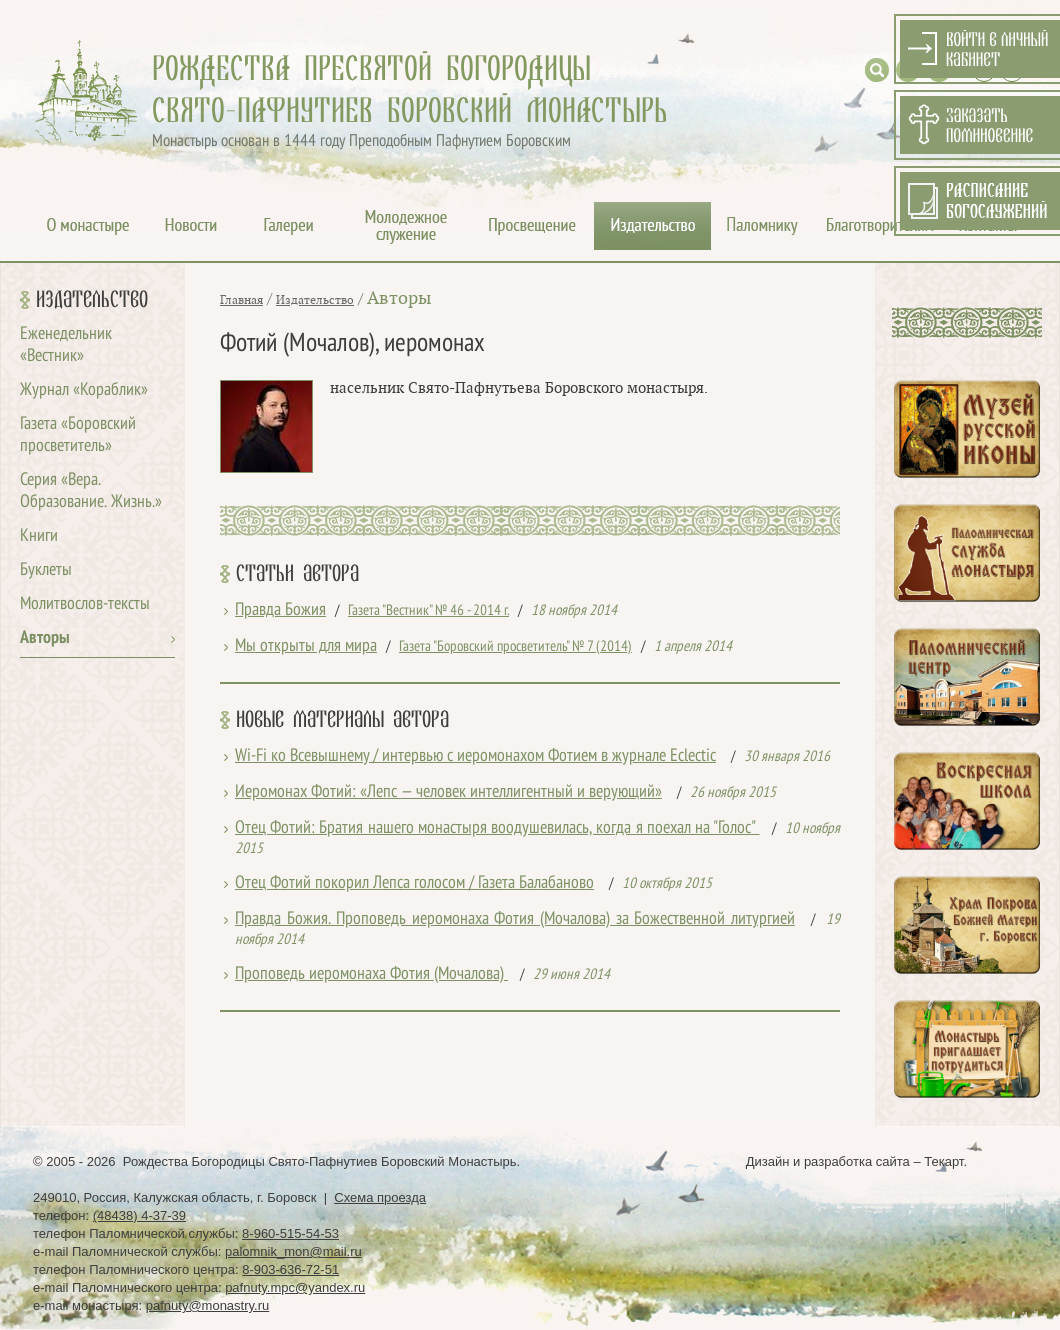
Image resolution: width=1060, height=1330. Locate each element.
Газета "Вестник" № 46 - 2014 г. (428, 611)
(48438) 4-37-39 (139, 1215)
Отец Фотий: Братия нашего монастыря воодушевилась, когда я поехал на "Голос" (497, 828)
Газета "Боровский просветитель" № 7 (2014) (515, 647)
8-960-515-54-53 (290, 1233)
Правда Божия (280, 610)
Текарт (943, 1161)
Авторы (45, 638)
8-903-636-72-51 (290, 1269)
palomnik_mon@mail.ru (293, 1251)
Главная (241, 300)
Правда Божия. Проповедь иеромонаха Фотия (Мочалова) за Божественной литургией (515, 919)
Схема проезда (380, 1197)
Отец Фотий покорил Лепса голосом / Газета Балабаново (414, 883)
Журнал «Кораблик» (84, 390)
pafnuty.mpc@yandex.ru (295, 1287)
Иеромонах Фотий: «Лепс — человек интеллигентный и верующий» (448, 792)
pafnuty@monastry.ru (208, 1305)
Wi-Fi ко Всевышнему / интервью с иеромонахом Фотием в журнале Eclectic (475, 756)
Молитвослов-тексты (85, 604)
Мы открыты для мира (306, 646)
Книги (39, 536)
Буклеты (46, 570)
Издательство (92, 300)
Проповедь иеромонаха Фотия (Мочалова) (371, 974)
